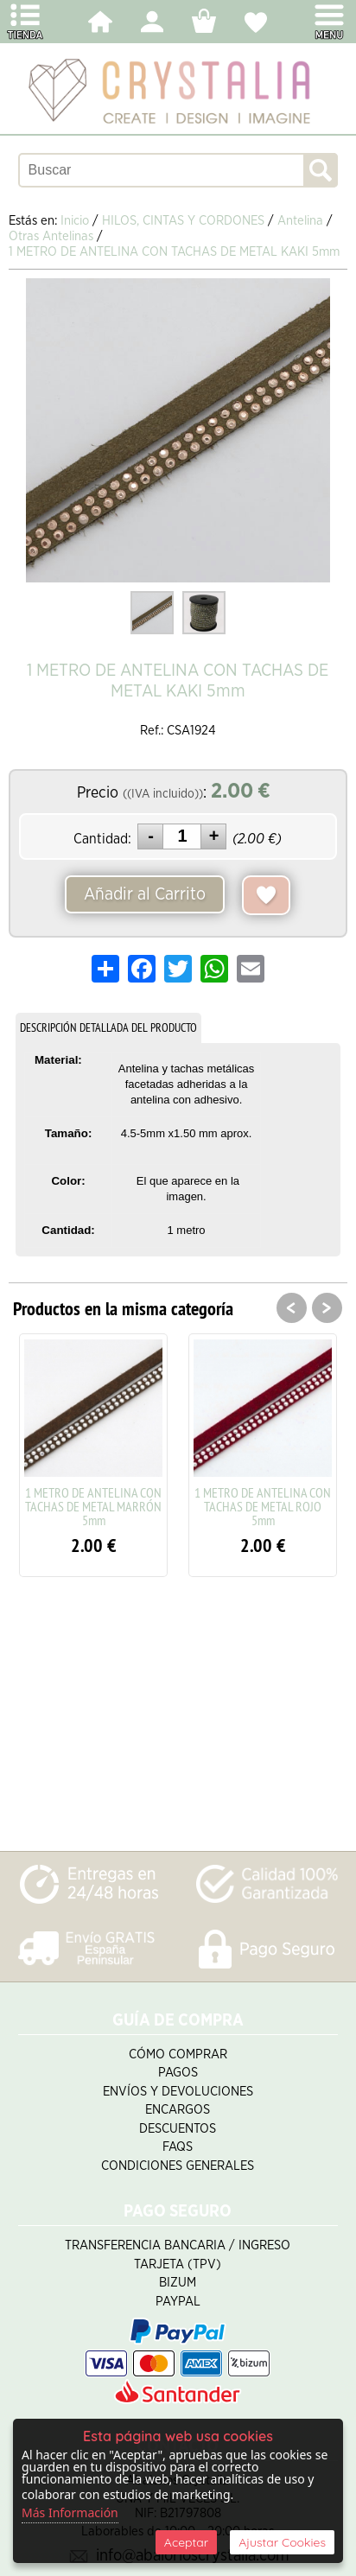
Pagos (178, 2072)
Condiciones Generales (177, 2165)
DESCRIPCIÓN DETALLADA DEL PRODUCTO (108, 1027)
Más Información (70, 2512)
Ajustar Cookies (282, 2542)
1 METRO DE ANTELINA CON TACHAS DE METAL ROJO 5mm (262, 1506)
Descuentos (177, 2128)
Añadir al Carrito (145, 894)
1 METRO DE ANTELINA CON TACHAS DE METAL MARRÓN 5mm (93, 1506)
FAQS (177, 2146)
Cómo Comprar (178, 2054)
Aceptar (186, 2542)
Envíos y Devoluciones (178, 2091)
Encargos (177, 2109)
